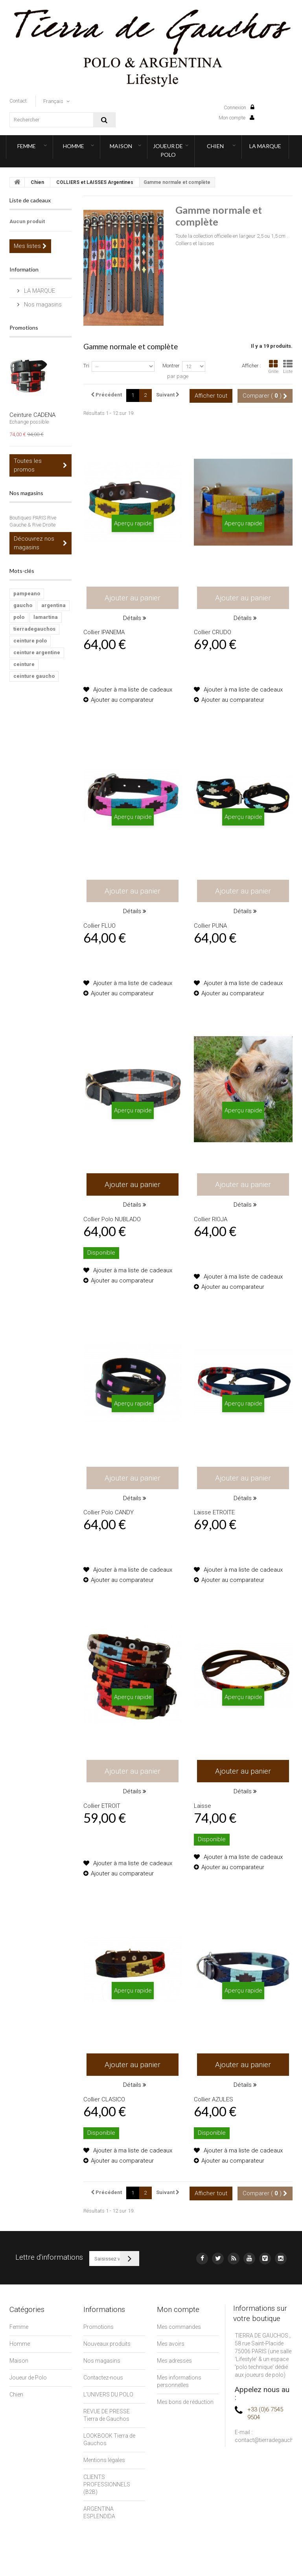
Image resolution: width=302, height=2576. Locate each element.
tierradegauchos (34, 629)
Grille (273, 367)
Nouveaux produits (107, 2344)
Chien (215, 146)
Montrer (171, 366)
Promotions (23, 327)
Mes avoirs (170, 2344)
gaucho (22, 605)
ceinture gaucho (34, 676)
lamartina (45, 617)
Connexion (239, 107)
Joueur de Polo (168, 150)
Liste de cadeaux (30, 200)
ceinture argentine (36, 652)
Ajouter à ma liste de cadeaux (132, 689)
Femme (26, 146)
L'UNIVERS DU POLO (108, 2394)
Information (24, 269)
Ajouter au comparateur (122, 699)
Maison (121, 146)
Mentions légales (104, 2460)
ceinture (24, 664)
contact (18, 101)
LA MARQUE (265, 146)
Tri (86, 366)
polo (18, 617)
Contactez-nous (103, 2377)
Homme (73, 146)
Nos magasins (42, 304)
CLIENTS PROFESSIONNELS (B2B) (106, 2484)
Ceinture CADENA (32, 414)
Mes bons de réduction (185, 2402)
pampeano (26, 593)
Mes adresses (174, 2361)
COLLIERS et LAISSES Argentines (94, 182)
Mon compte (236, 118)
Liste (288, 367)
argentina (53, 605)
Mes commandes (179, 2327)
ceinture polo (30, 641)
